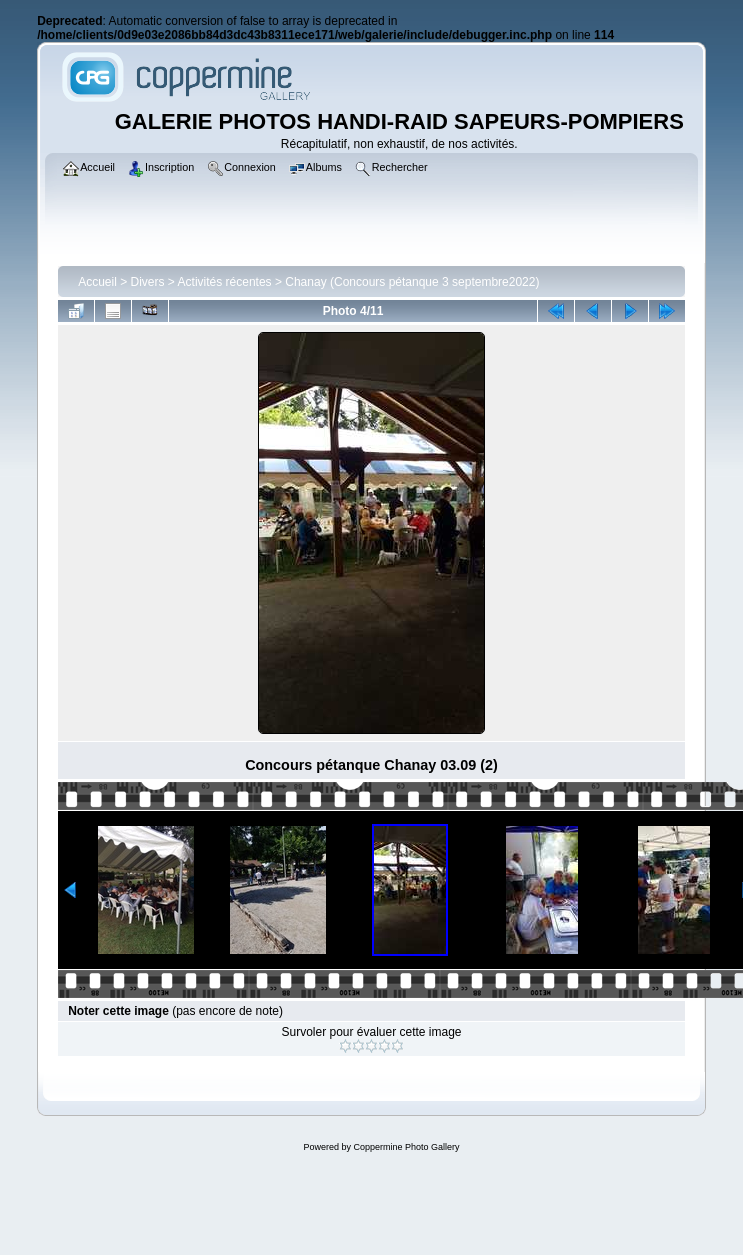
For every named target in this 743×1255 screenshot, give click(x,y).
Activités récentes (225, 282)
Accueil (97, 282)
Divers (148, 282)
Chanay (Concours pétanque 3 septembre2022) (412, 282)
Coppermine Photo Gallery (406, 1147)
